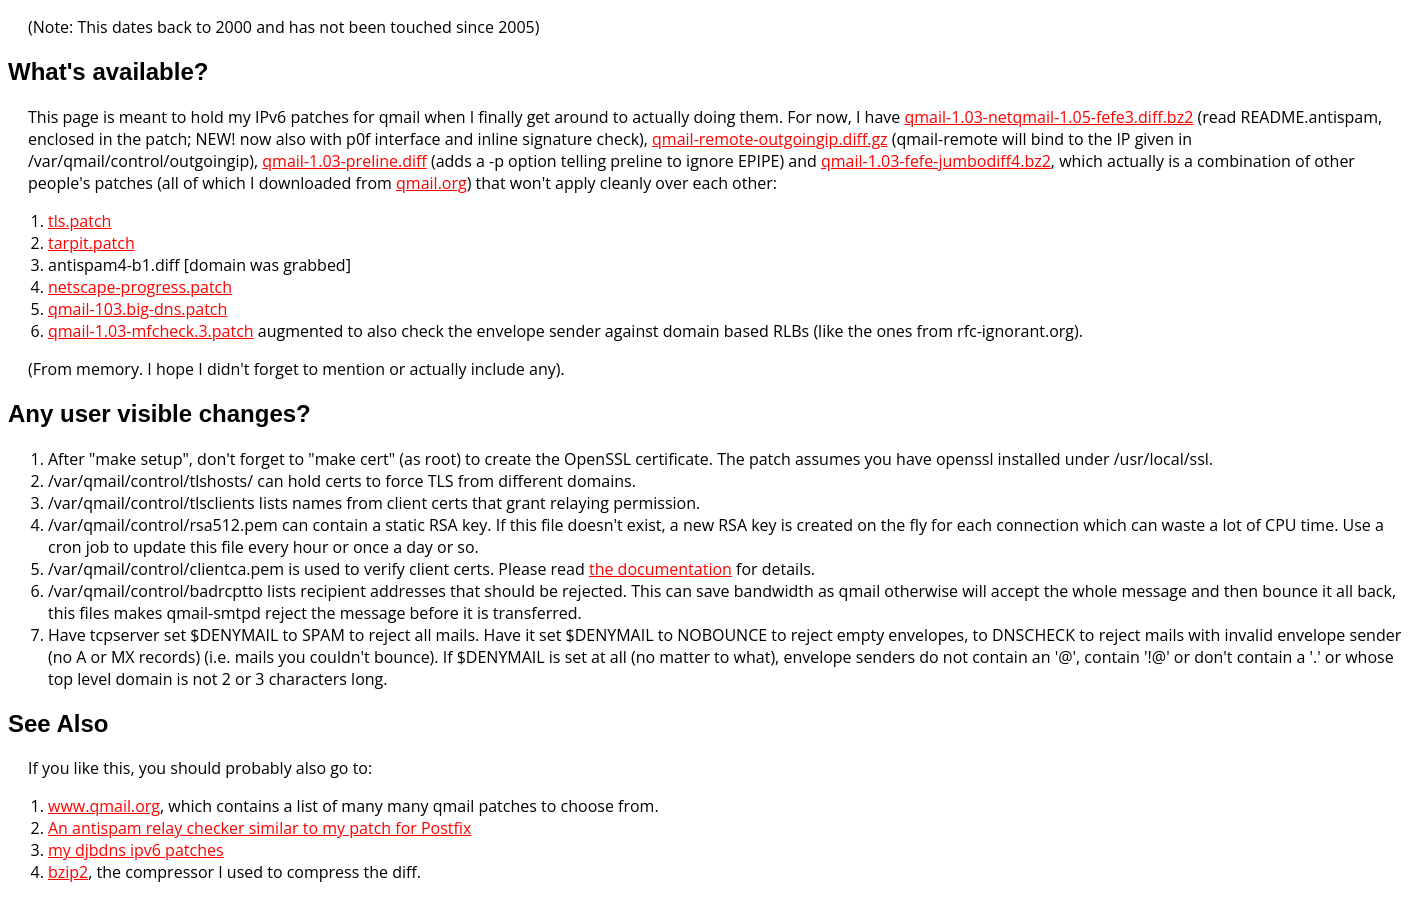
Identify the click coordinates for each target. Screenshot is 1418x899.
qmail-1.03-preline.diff (344, 161)
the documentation (660, 569)
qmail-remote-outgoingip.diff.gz (770, 139)
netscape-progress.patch (140, 287)
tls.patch (79, 221)
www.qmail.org (104, 806)
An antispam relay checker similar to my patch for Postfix (259, 828)
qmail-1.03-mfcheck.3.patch (151, 331)
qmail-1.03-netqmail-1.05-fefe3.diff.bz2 (1048, 117)
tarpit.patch (91, 243)
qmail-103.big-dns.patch (137, 309)
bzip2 (68, 872)
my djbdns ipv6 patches (136, 850)
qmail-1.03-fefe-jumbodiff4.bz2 (936, 161)
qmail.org (431, 183)
